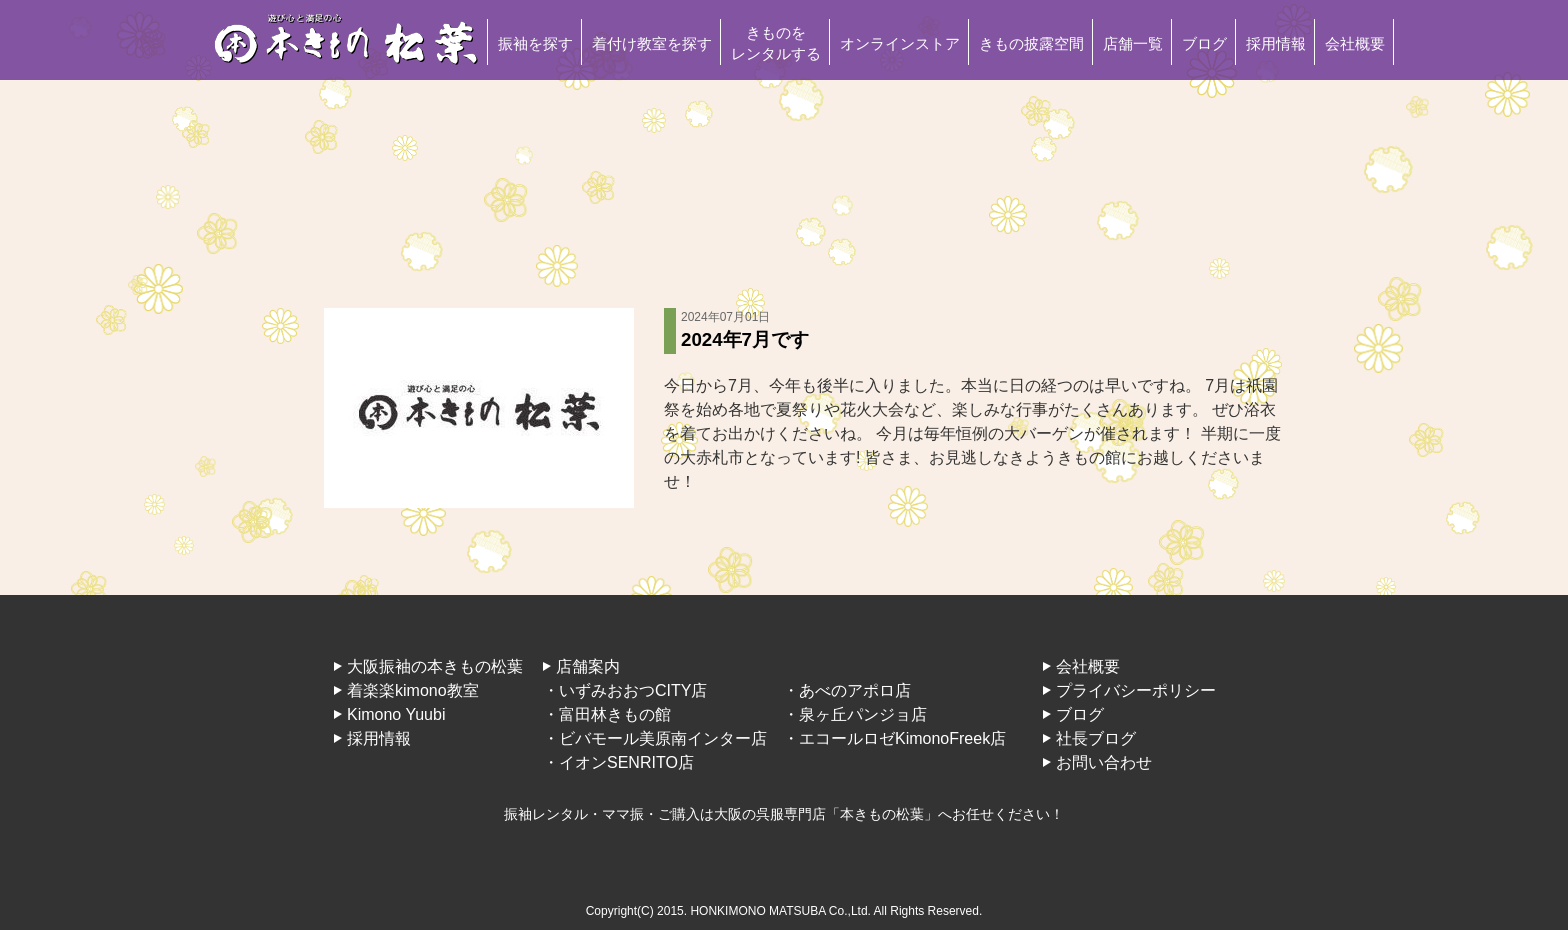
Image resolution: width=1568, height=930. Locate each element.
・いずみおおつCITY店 (625, 690)
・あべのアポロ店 (847, 690)
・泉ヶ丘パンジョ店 (855, 714)
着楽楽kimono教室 (413, 690)
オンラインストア (900, 43)
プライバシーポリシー (1136, 690)
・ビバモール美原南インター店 (655, 738)
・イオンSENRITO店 (618, 762)
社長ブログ (1096, 738)
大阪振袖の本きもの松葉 (435, 666)
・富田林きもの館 (607, 714)
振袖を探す (535, 43)
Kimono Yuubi (396, 714)
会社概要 (1355, 43)
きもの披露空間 (1031, 43)
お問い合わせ (1104, 762)
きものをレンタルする (776, 43)
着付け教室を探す (652, 43)
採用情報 (1276, 43)
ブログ (1204, 43)
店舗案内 (588, 666)
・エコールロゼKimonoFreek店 (894, 738)
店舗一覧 (1133, 43)
